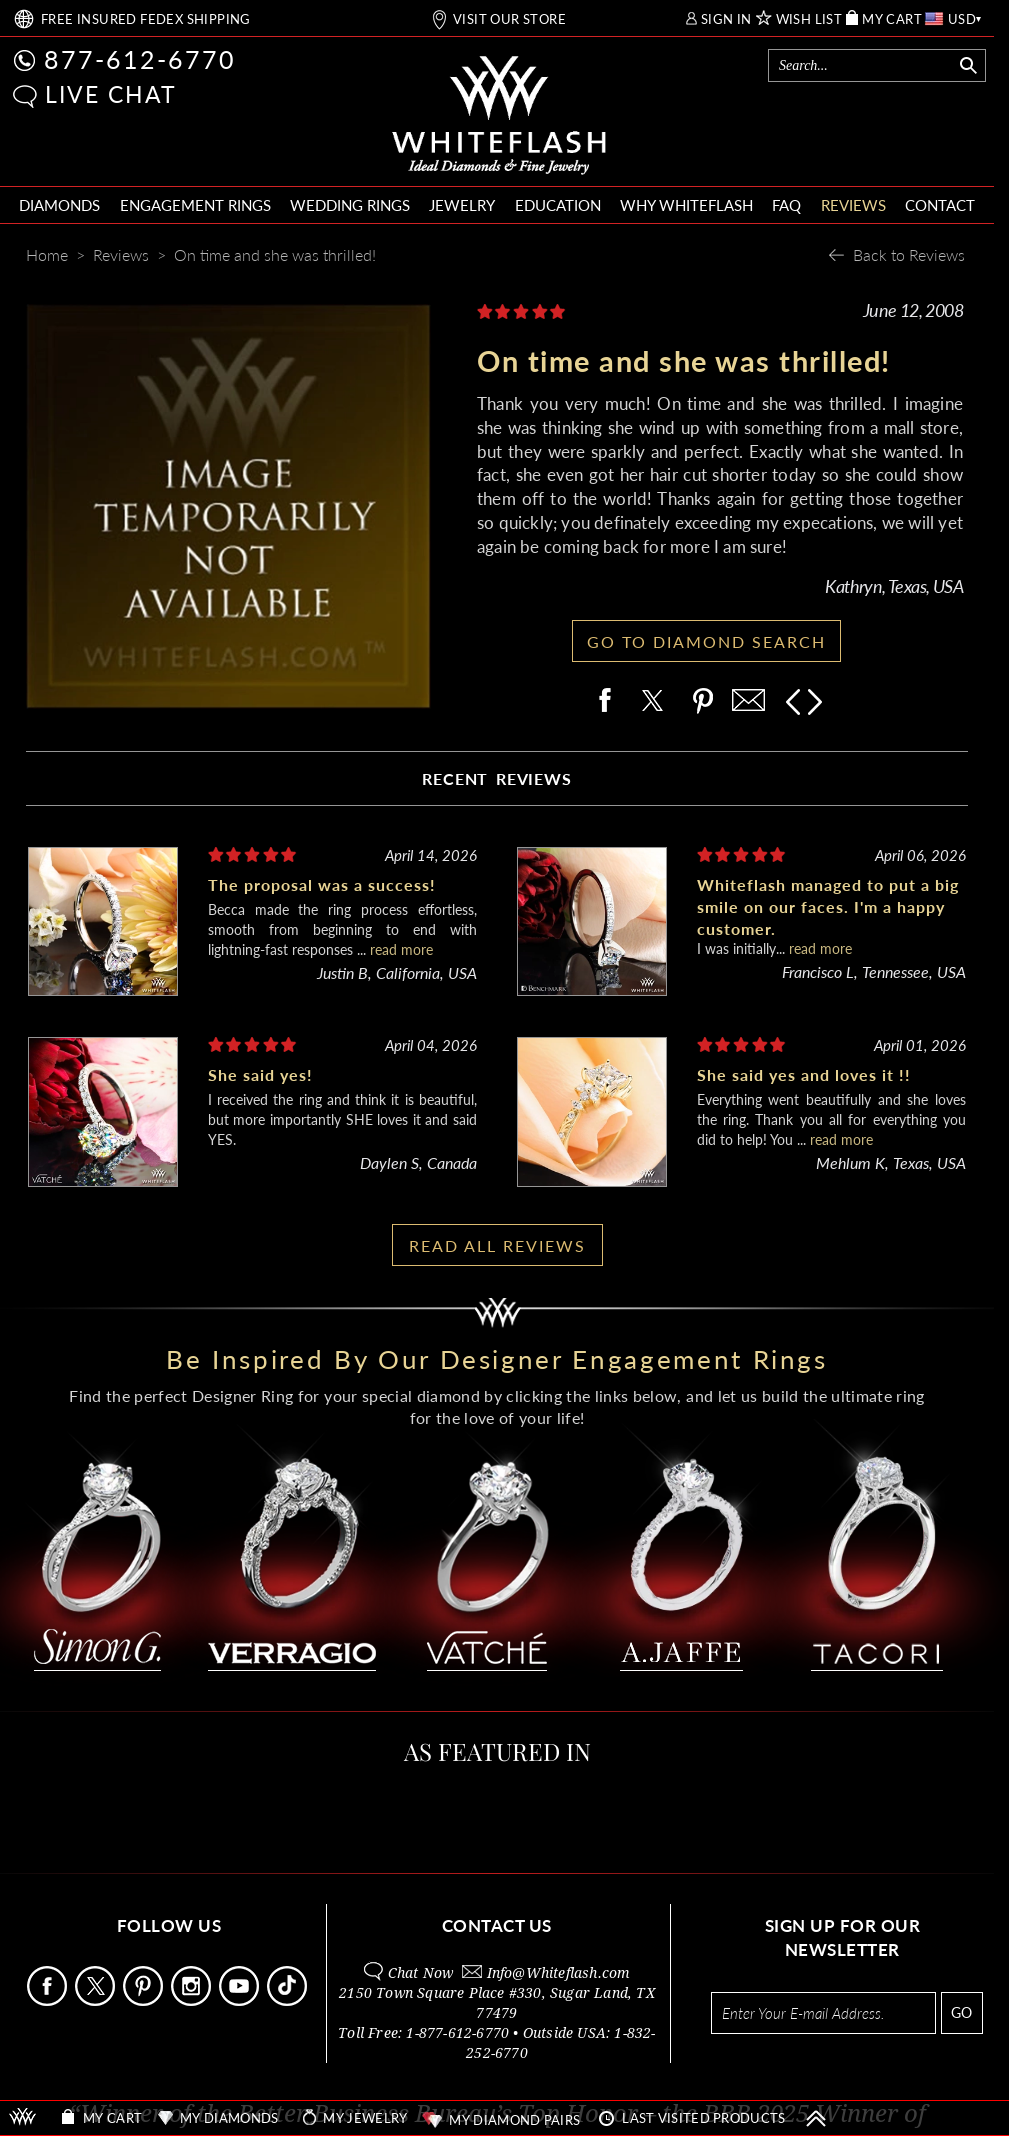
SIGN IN (726, 19)
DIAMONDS (59, 205)
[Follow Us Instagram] (193, 2000)
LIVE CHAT (111, 94)
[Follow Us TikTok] (289, 2000)
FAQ (786, 205)
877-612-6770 (140, 59)
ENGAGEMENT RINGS (195, 205)
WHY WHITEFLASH (686, 205)
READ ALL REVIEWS (497, 1245)
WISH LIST (809, 19)
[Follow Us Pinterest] (145, 2000)
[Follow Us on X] (97, 2000)
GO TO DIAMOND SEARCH (706, 641)
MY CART (892, 19)
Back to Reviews (909, 254)
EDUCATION (558, 205)
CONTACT (940, 205)
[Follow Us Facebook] (49, 2000)
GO (961, 2012)
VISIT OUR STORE (509, 19)
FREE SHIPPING (146, 19)
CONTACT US (497, 1925)
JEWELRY (462, 205)
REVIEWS (853, 205)
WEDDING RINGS (350, 205)
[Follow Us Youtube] (241, 2000)
